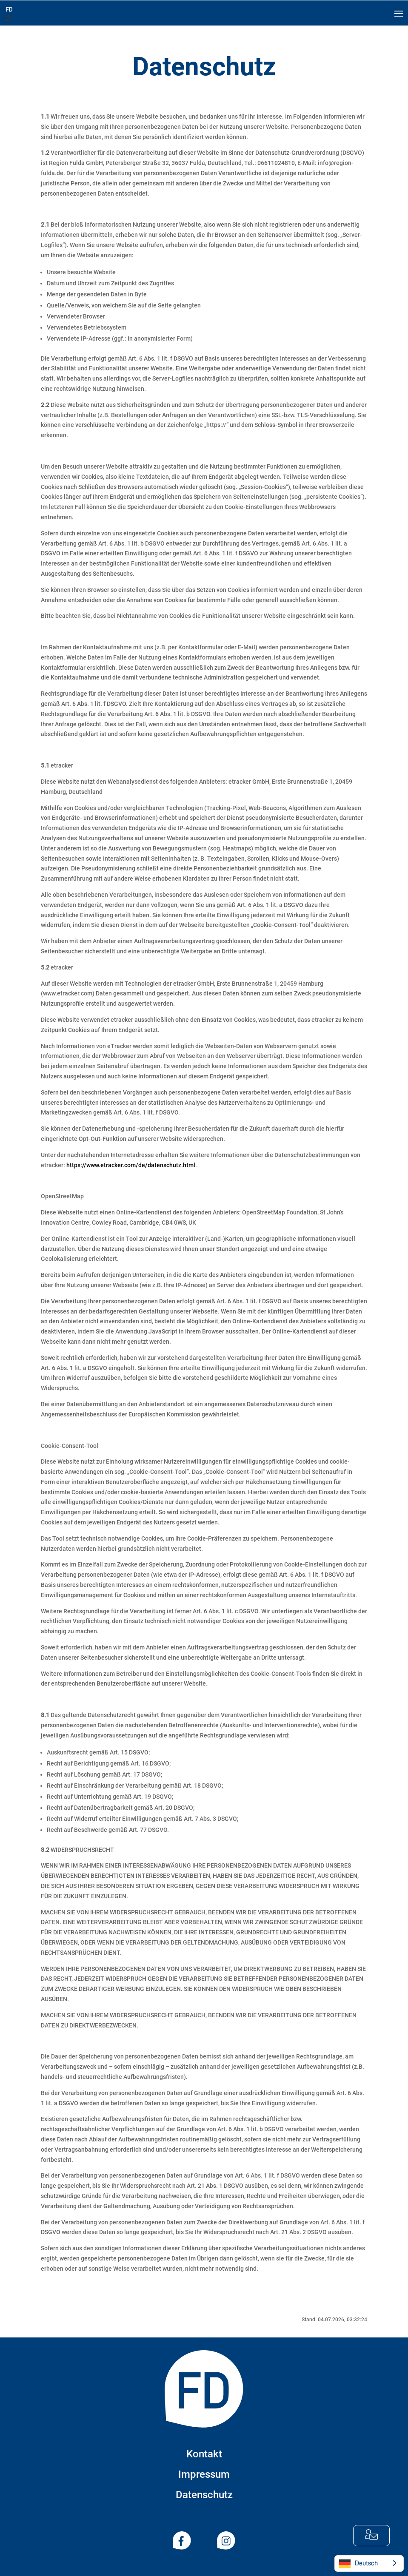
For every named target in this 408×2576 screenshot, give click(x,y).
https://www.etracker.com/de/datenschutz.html (130, 1165)
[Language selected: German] (369, 2563)
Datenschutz (204, 2495)
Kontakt (204, 2454)
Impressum (204, 2474)
